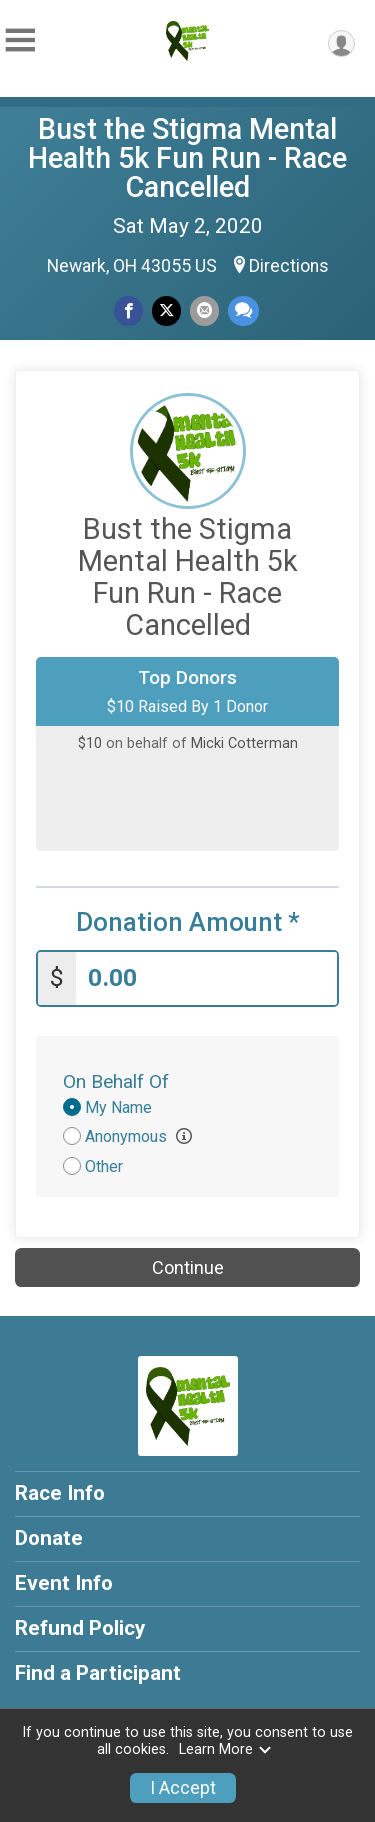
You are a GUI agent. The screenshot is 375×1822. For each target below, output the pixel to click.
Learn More (226, 1749)
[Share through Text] (243, 310)
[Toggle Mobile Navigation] (20, 40)
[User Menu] (341, 43)
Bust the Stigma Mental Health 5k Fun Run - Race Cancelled (187, 158)
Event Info (64, 1583)
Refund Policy (80, 1628)
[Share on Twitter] (166, 310)
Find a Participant (98, 1673)
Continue (188, 1267)
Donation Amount (188, 922)
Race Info (60, 1493)
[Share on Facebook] (128, 310)
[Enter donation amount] (206, 978)
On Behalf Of (116, 1081)
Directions (289, 266)
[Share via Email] (204, 310)
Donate (49, 1538)
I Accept (183, 1788)
